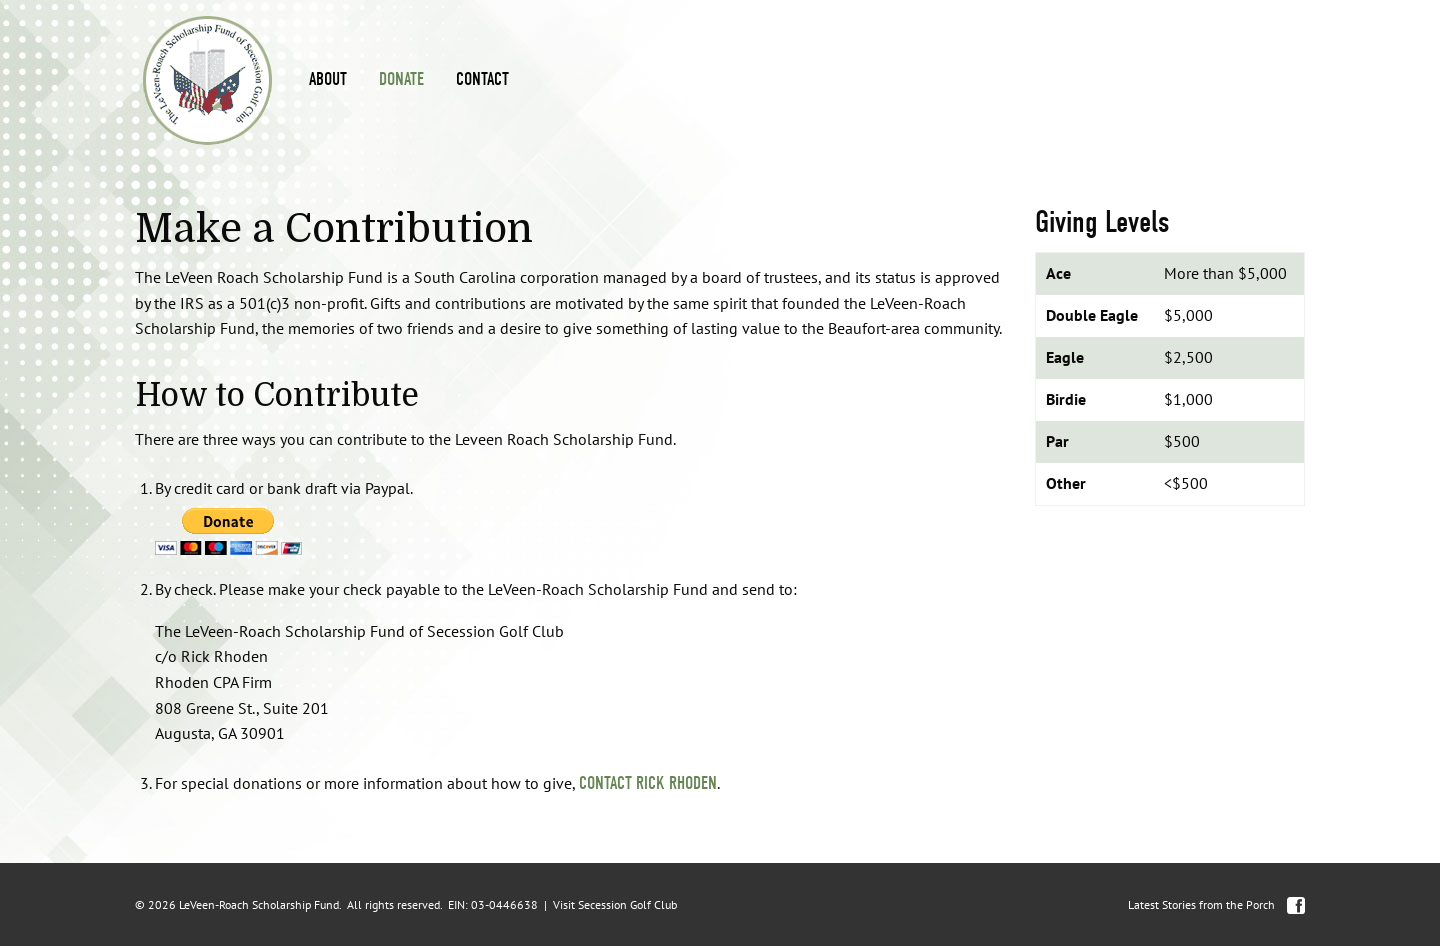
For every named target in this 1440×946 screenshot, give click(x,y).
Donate (401, 79)
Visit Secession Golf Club (615, 904)
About (328, 79)
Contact (482, 79)
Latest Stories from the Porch (1201, 904)
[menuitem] (328, 80)
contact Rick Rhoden (648, 783)
